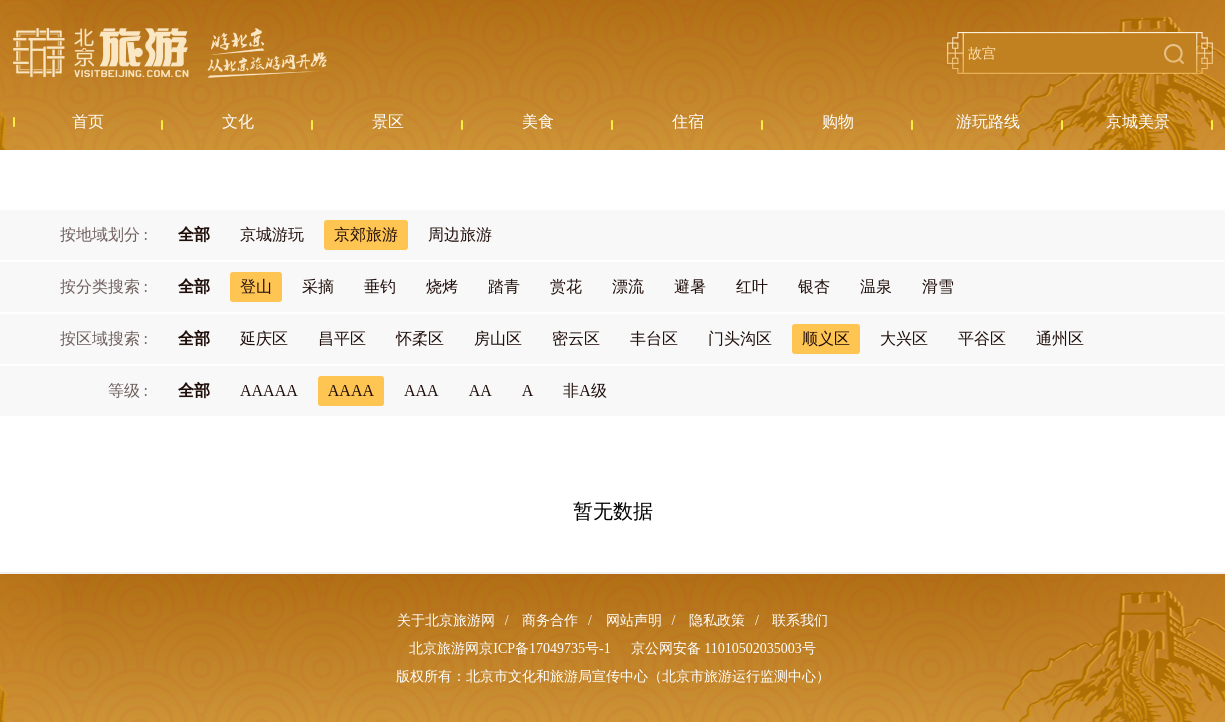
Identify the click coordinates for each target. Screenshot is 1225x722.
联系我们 (800, 620)
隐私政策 (717, 620)
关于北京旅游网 (446, 620)
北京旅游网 (170, 53)
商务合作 (550, 620)
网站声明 (634, 620)
